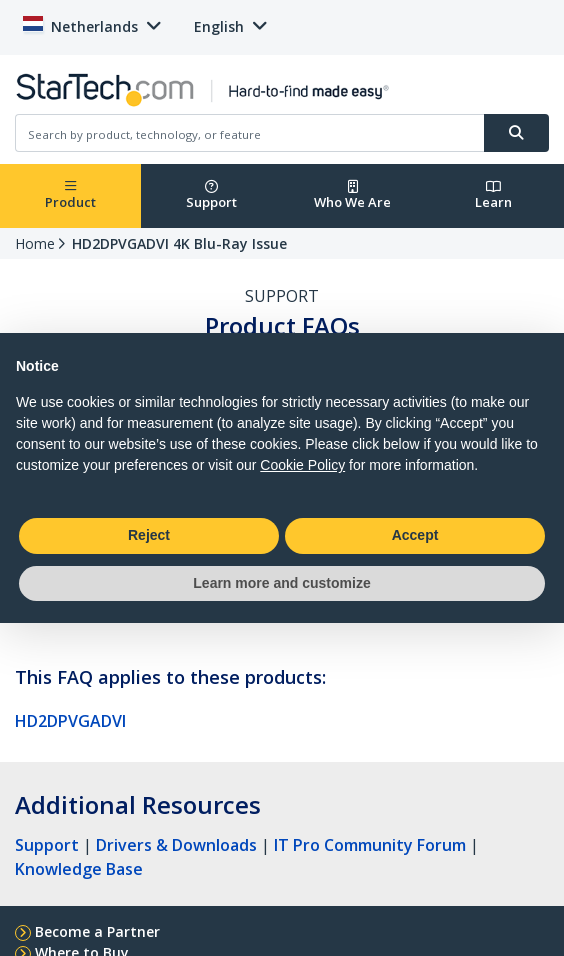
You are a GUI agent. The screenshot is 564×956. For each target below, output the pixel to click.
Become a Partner (97, 931)
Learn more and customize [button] (281, 583)
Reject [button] (149, 535)
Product (70, 195)
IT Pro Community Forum (370, 845)
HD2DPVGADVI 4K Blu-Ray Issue (179, 243)
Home (35, 243)
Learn (493, 195)
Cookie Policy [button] (302, 465)
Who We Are (352, 195)
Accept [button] (415, 535)
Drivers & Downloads (176, 845)
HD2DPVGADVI (70, 721)
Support (211, 195)
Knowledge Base (79, 869)
